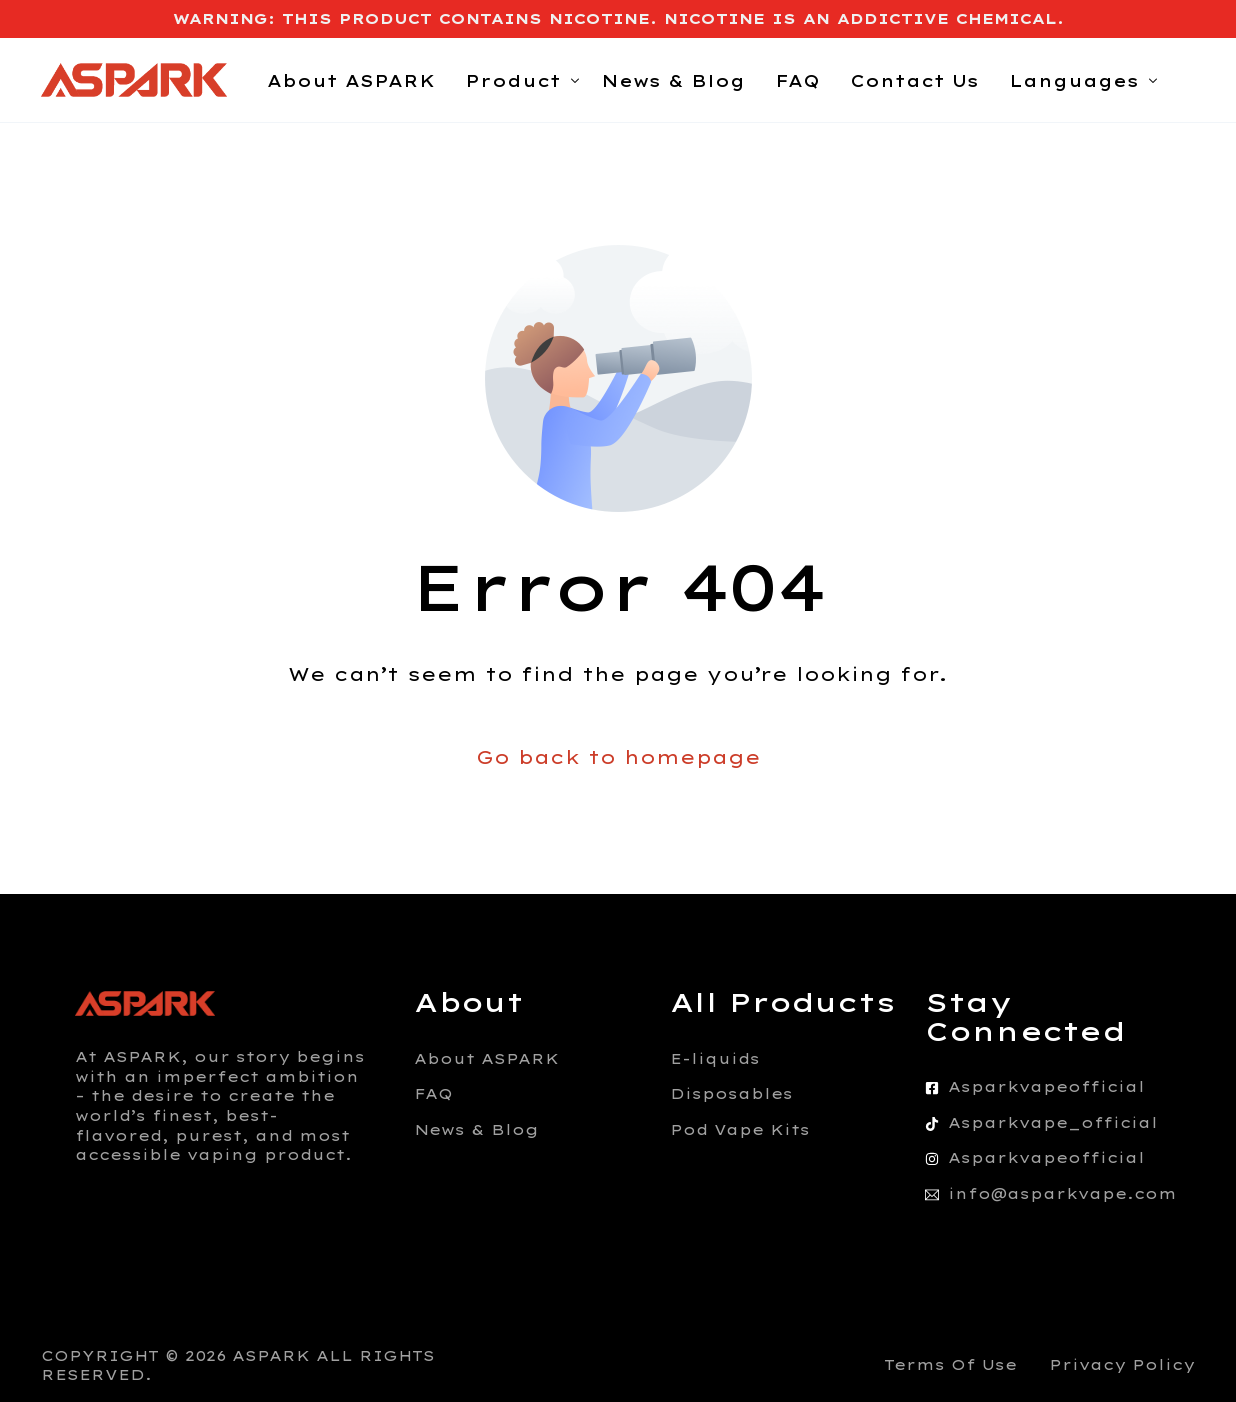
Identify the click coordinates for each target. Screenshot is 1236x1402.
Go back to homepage (618, 757)
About (469, 1002)
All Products (783, 1002)
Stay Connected (1025, 1017)
